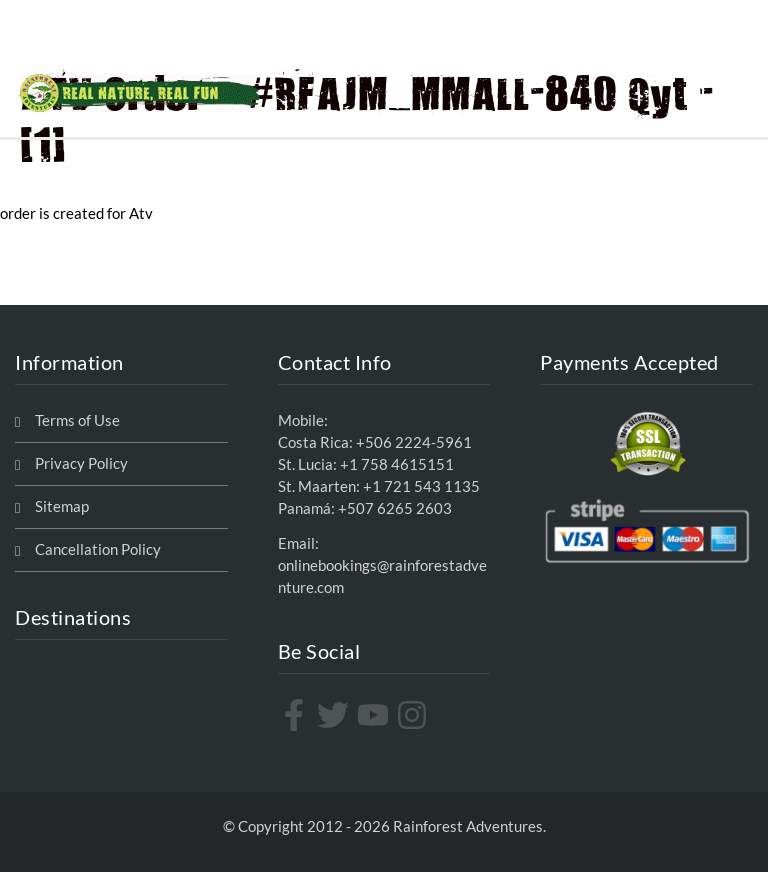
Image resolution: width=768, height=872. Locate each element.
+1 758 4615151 (397, 464)
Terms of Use (77, 420)
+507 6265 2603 (395, 508)
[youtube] (375, 715)
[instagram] (414, 715)
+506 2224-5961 (414, 442)
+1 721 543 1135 (421, 486)
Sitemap (62, 506)
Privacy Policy (81, 463)
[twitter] (335, 715)
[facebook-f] (296, 715)
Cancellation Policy (98, 549)
